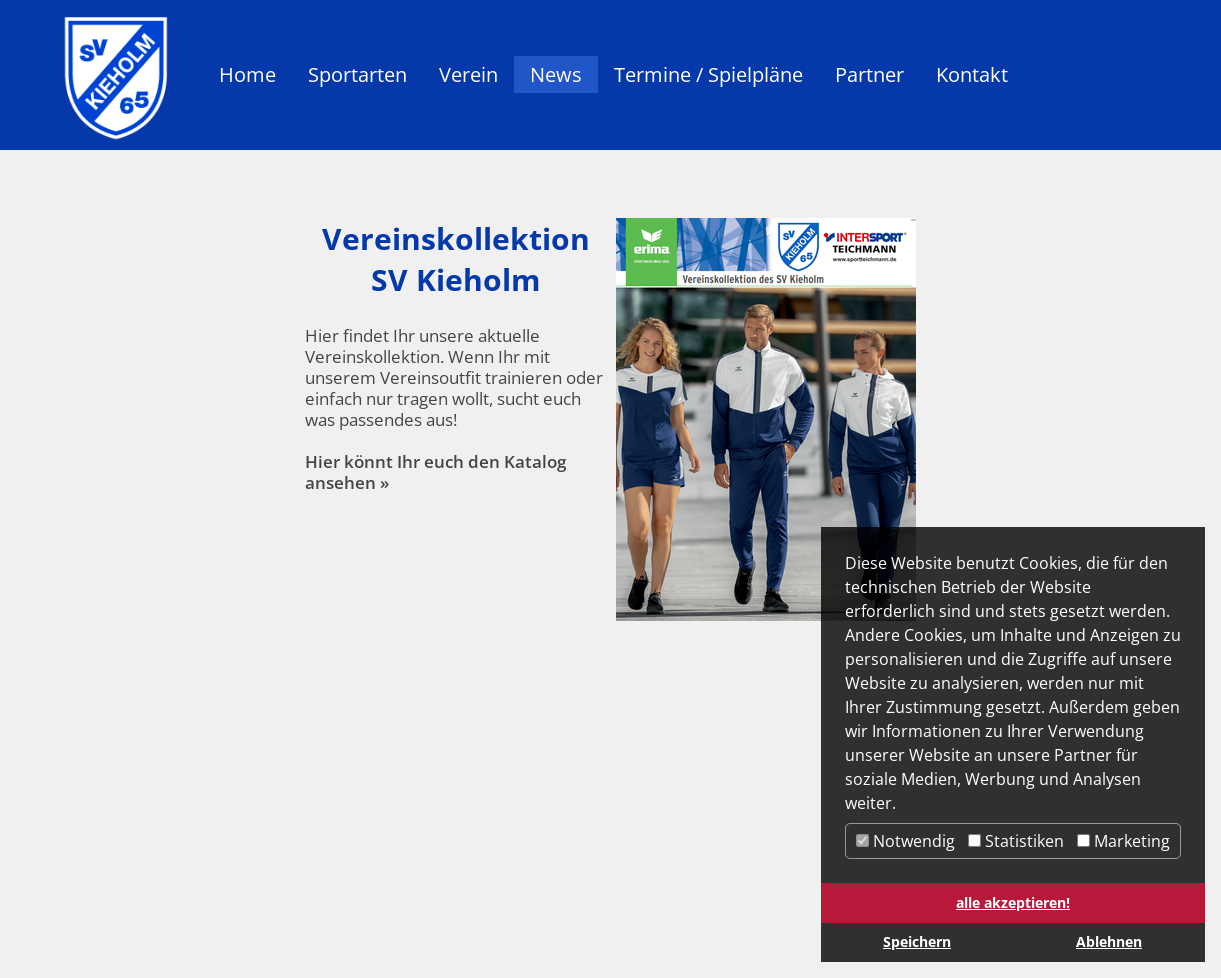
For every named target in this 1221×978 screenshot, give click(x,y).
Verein (468, 74)
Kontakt (972, 74)
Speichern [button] (917, 941)
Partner (869, 74)
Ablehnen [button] (1109, 941)
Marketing (1123, 841)
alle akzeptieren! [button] (1013, 902)
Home (247, 74)
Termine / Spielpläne (708, 74)
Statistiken (1016, 841)
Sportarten (357, 74)
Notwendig (905, 841)
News (556, 74)
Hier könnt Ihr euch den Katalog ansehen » (435, 472)
